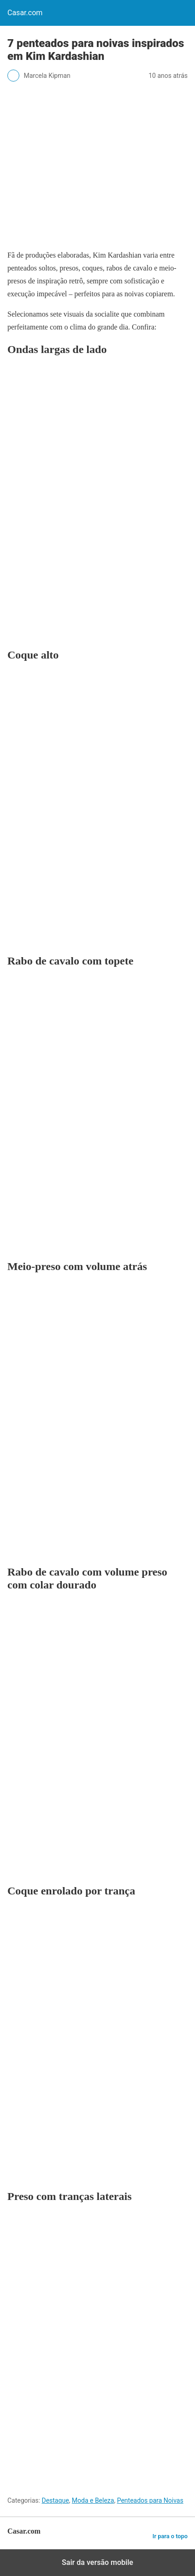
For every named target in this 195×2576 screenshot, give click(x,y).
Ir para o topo (170, 2536)
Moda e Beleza (93, 2500)
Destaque (55, 2500)
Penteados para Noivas (150, 2500)
